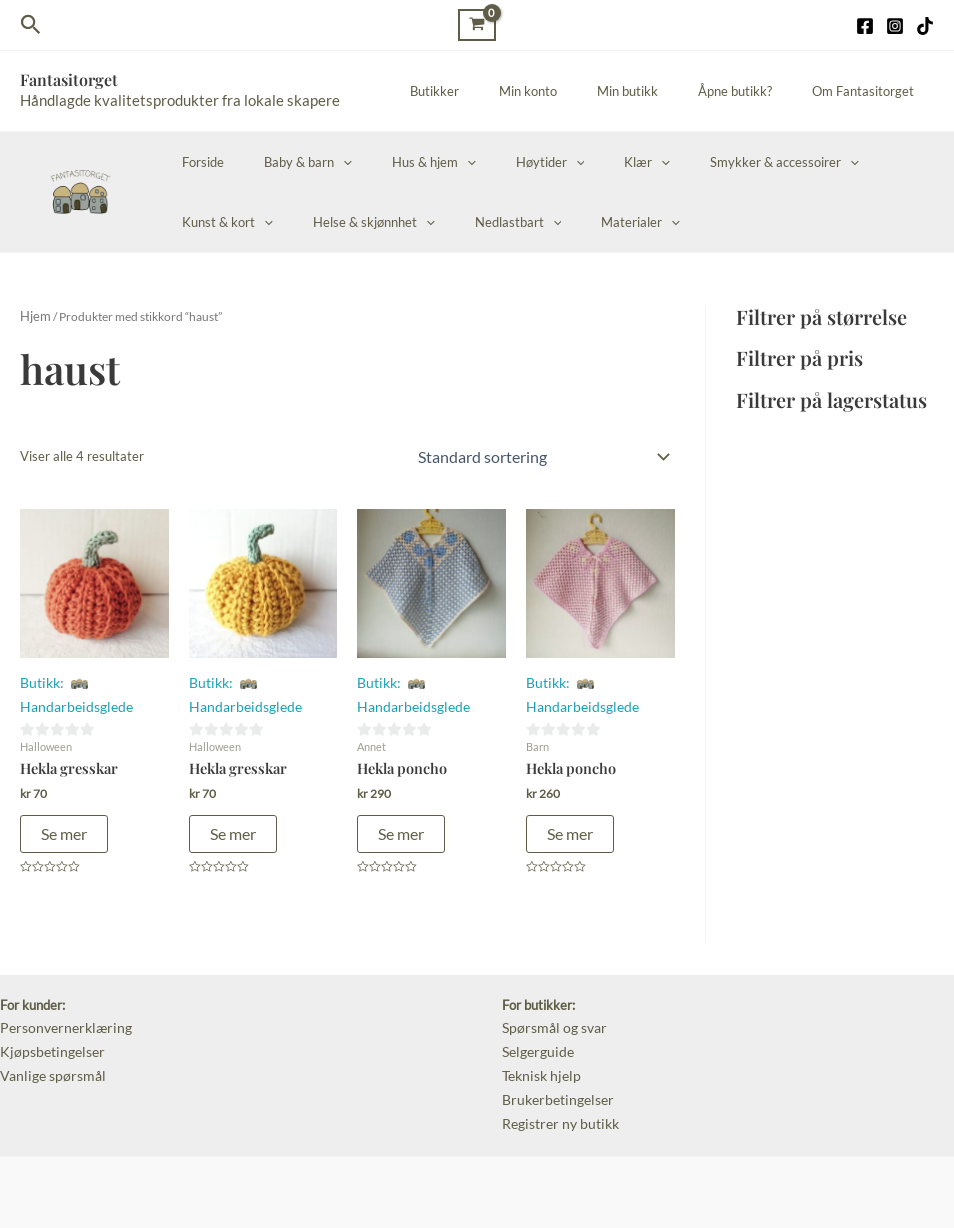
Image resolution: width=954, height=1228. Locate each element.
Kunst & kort (853, 162)
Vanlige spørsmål (48, 1063)
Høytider (501, 162)
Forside (196, 162)
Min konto (577, 91)
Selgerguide (535, 1041)
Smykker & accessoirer (707, 162)
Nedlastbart (366, 222)
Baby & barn (287, 162)
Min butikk (662, 91)
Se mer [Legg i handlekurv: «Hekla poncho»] (401, 826)
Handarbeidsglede (72, 701)
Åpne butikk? (756, 91)
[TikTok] (925, 26)
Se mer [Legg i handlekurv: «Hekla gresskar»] (64, 826)
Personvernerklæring (60, 1020)
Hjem (34, 315)
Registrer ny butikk (556, 1106)
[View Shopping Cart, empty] (477, 24)
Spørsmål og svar (551, 1020)
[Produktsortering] (542, 454)
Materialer (475, 222)
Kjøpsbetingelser (48, 1041)
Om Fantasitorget (870, 91)
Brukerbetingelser (553, 1084)
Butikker (497, 91)
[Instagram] (895, 26)
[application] (322, 162)
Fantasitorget (69, 79)
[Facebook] (865, 26)
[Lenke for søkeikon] (31, 25)
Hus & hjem (399, 162)
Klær (584, 162)
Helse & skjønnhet (236, 222)
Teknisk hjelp (539, 1063)
